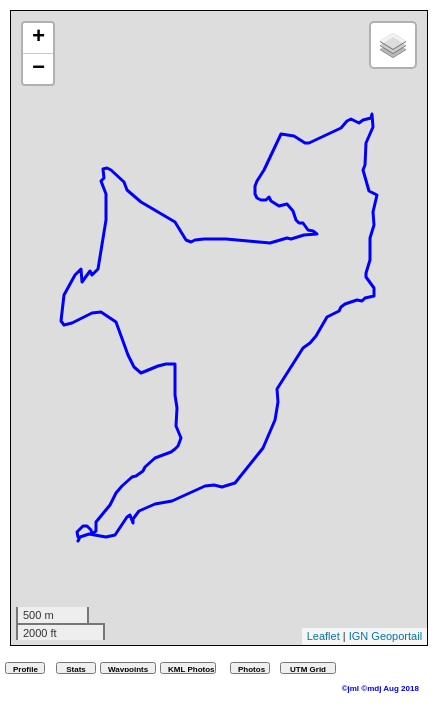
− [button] (38, 69)
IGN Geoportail (385, 636)
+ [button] (38, 38)
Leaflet (323, 636)
